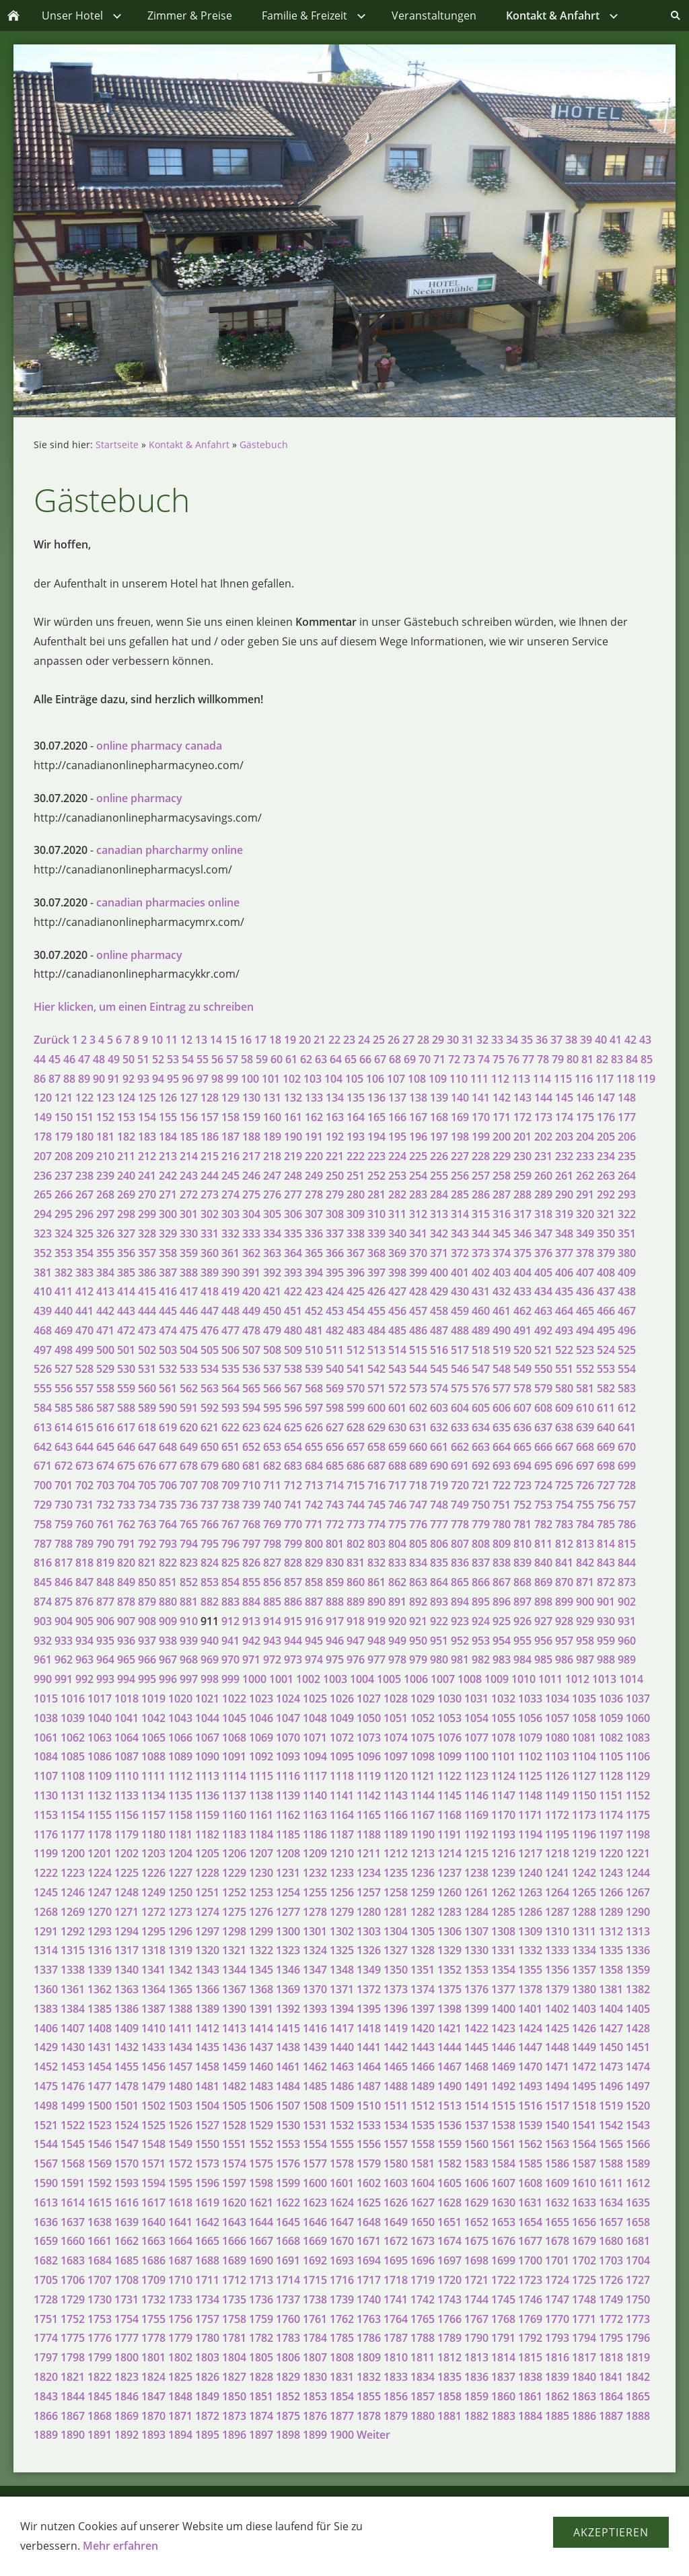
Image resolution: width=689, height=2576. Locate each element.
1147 (503, 1795)
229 (502, 1156)
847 (84, 1582)
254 (418, 1175)
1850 (234, 2396)
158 (230, 1117)
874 (43, 1601)
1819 (638, 2357)
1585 (530, 2163)
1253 (261, 1892)
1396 (396, 2008)
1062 (73, 1737)
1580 (396, 2163)
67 (380, 1059)
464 (564, 1310)
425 (356, 1291)
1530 (288, 2125)
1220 (611, 1853)
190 (293, 1136)
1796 (638, 2337)
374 (502, 1253)
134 (335, 1097)
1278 (315, 1911)
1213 (422, 1853)
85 (647, 1059)
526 (43, 1368)
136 (376, 1097)
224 (397, 1156)
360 (210, 1253)
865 (460, 1582)
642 (43, 1446)
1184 (261, 1834)
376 (543, 1253)
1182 (207, 1834)
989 (627, 1659)
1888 (638, 2415)
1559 (449, 2144)
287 (502, 1194)
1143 (396, 1795)
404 (522, 1272)
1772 (611, 2319)
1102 (530, 1756)
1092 (261, 1756)
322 (627, 1214)
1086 (99, 1756)
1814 (503, 2357)
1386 (126, 2008)
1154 (73, 1815)
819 (105, 1562)
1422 (476, 2028)
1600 (315, 2183)
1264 (557, 1892)
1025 (315, 1698)
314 (460, 1214)
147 (606, 1097)
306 (293, 1214)
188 (251, 1136)
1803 (207, 2357)
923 (460, 1621)
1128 (611, 1775)
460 (481, 1310)
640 (606, 1427)
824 (210, 1562)
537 (272, 1368)
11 (172, 1039)
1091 (234, 1756)
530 (126, 1368)
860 (356, 1582)
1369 (288, 1989)
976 (356, 1659)
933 (64, 1640)
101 (271, 1078)
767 (230, 1524)
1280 (369, 1911)
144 (543, 1097)
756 (606, 1504)
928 (564, 1621)
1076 (449, 1737)
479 (272, 1330)
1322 (261, 1950)
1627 (422, 2202)
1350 (396, 1969)
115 (563, 1078)
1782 (261, 2337)
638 (564, 1427)
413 (105, 1291)
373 (481, 1253)
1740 (369, 2299)
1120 (396, 1775)
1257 (369, 1892)
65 (350, 1059)
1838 (530, 2376)
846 (64, 1582)
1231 (288, 1872)
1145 (449, 1795)
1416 (315, 2028)
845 (43, 1582)
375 (522, 1253)
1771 (584, 2319)
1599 (288, 2183)
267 (84, 1194)
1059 (611, 1718)
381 (43, 1272)
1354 (503, 1969)
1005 (389, 1679)
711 (272, 1485)
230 (522, 1156)
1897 (261, 2434)
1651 (449, 2222)
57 (232, 1059)
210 (105, 1156)
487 (439, 1330)
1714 (288, 2280)
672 (64, 1465)
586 (84, 1407)
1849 (207, 2396)
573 (418, 1388)
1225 (126, 1872)
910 (189, 1621)
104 (333, 1078)
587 (105, 1407)
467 (627, 1310)
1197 (611, 1834)
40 (601, 1039)
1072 (342, 1737)
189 (272, 1136)
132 (293, 1097)
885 (272, 1601)
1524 (126, 2125)
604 (460, 1407)
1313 (638, 1931)
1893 (153, 2434)
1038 (46, 1718)
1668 (288, 2240)
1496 (611, 2086)
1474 (638, 2066)
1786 (369, 2337)
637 (543, 1427)
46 (69, 1059)
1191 (449, 1834)
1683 (73, 2260)
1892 (126, 2434)
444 (147, 1310)
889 (356, 1601)
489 (481, 1330)
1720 (449, 2280)
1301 (315, 1931)
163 (335, 1117)
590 (168, 1407)
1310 (557, 1931)
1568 (73, 2163)
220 (314, 1156)
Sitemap (375, 2513)
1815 (530, 2357)
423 (314, 1291)
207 (43, 1156)
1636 (46, 2222)
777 (439, 1524)
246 (251, 1175)
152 (105, 1117)
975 (335, 1659)
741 (293, 1504)
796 (230, 1543)
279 (335, 1194)
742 (314, 1504)
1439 (315, 2047)
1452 (46, 2066)
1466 (422, 2066)
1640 (153, 2222)
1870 (153, 2415)
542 (376, 1368)
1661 (99, 2240)
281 (376, 1194)
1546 (99, 2144)
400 (439, 1272)
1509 (342, 2105)
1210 (342, 1853)
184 (168, 1136)
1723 (530, 2280)
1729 (73, 2299)
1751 (46, 2319)
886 (293, 1601)
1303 (369, 1931)
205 (606, 1136)
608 (543, 1407)
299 (147, 1214)
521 (543, 1350)
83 (617, 1059)
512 (356, 1350)
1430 (73, 2047)
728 (627, 1485)
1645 (288, 2222)
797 (251, 1543)
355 (105, 1253)
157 (210, 1117)
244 (210, 1175)
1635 (638, 2202)
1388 (180, 2008)
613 (43, 1427)
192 (335, 1136)
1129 (638, 1775)
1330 (476, 1950)
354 (84, 1253)
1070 (288, 1737)
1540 (557, 2125)
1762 (342, 2319)
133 (314, 1097)
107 (396, 1078)
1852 (288, 2396)
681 (251, 1465)
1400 (503, 2008)
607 (522, 1407)
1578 (342, 2163)
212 (147, 1156)
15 (231, 1039)
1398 (449, 2008)
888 (335, 1601)
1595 (180, 2183)
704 (126, 1485)
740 (272, 1504)
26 (394, 1039)
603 (439, 1407)
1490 (449, 2086)
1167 (422, 1815)
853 (210, 1582)
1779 (180, 2337)
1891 (99, 2434)
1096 (369, 1756)
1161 (261, 1815)
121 (64, 1097)
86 (40, 1078)
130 (251, 1097)
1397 (422, 2008)
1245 (46, 1892)
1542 (611, 2125)
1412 (207, 2028)
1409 (126, 2028)
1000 (254, 1679)
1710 (180, 2280)
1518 (584, 2105)
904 (64, 1621)
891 (397, 1601)
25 (379, 1039)
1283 (449, 1911)
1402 (557, 2008)
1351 (422, 1969)
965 (126, 1659)
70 (425, 1059)
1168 (449, 1815)
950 (418, 1640)
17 (260, 1039)
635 (502, 1427)
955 (522, 1640)
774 (376, 1524)
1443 (422, 2047)
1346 (288, 1969)
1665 (207, 2240)
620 (189, 1427)
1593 (126, 2183)
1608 (530, 2183)
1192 (476, 1834)
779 (481, 1524)
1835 (449, 2376)
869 (543, 1582)
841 (564, 1562)
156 (189, 1117)
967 (168, 1659)
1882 (476, 2415)
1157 (153, 1815)
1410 (153, 2028)
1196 (584, 1834)
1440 (342, 2047)
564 (230, 1388)
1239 (503, 1872)
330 (189, 1233)
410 (43, 1291)
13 (201, 1039)
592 (210, 1407)
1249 (153, 1892)
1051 (396, 1718)
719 (439, 1485)
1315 (73, 1950)
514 (397, 1350)
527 (64, 1368)
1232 (315, 1872)
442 (105, 1310)
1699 (503, 2260)
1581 (422, 2163)
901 (606, 1601)
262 (585, 1175)
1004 (362, 1679)
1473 (611, 2066)
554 (627, 1368)
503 (168, 1350)
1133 (126, 1795)
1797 (46, 2357)
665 (522, 1446)
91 (114, 1078)
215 (210, 1156)
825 (230, 1562)
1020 (180, 1698)
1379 (557, 1989)
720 (460, 1485)
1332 (530, 1950)
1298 (234, 1931)
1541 (584, 2125)
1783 (288, 2337)
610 (585, 1407)
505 (210, 1350)
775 (397, 1524)
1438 (288, 2047)
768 (251, 1524)
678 (189, 1465)
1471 (557, 2066)
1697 (449, 2260)
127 (189, 1097)
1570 (126, 2163)
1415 (288, 2028)
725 (564, 1485)
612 (627, 1407)
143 (522, 1097)
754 (564, 1504)
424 (335, 1291)
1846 (126, 2396)
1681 (638, 2240)
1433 (153, 2047)
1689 (234, 2260)
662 (460, 1446)
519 (502, 1350)
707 (189, 1485)
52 (158, 1059)
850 (147, 1582)
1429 (46, 2047)
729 (43, 1504)
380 (627, 1253)
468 (43, 1330)
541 (356, 1368)
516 (439, 1350)
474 (168, 1330)
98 (217, 1078)
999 (230, 1679)
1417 (342, 2028)
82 (602, 1059)
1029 (422, 1698)
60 (276, 1059)
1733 (180, 2299)
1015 (46, 1698)
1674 (449, 2240)
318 (543, 1214)
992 (84, 1679)
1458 (207, 2066)
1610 (584, 2183)
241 (147, 1175)
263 (606, 1175)
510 (314, 1350)
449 (251, 1310)
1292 (73, 1931)
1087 (126, 1756)
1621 (261, 2202)
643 (64, 1446)
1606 (476, 2183)
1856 (396, 2396)
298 (126, 1214)
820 (126, 1562)
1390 (234, 2008)
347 (543, 1233)
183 (147, 1136)
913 (251, 1621)
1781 (234, 2337)
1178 (99, 1834)
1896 (234, 2434)
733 (126, 1504)
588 (126, 1407)
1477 (99, 2086)
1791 (503, 2337)
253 (397, 1175)
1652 (476, 2222)
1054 (476, 1718)
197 (439, 1136)
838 (502, 1562)
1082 (611, 1737)
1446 (503, 2047)
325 (84, 1233)
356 (126, 1253)
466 (606, 1310)
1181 (180, 1834)
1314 (46, 1950)
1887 (611, 2415)
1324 (315, 1950)
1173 (584, 1815)
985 (543, 1659)
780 (502, 1524)
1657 (611, 2222)
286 (481, 1194)
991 (64, 1679)
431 (481, 1291)
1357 (584, 1969)
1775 (73, 2337)
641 (627, 1427)
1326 (369, 1950)
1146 (476, 1795)
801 (335, 1543)
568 (314, 1388)
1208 (288, 1853)
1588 (611, 2163)
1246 (73, 1892)
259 (522, 1175)
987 (585, 1659)
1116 (288, 1775)
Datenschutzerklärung (465, 2513)
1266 (611, 1892)
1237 (449, 1872)
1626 (396, 2202)
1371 (342, 1989)
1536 (449, 2125)
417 (189, 1291)
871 (585, 1582)
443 (126, 1310)
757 (627, 1504)
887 (314, 1601)
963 (84, 1659)
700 (43, 1485)
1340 (126, 1969)
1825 (180, 2376)
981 (460, 1659)
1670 (342, 2240)
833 (397, 1562)
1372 (369, 1989)
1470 (530, 2066)
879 (147, 1601)
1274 (207, 1911)
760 (84, 1524)
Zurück (51, 1039)
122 (84, 1097)
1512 (422, 2105)
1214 (449, 1853)
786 (627, 1524)
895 (481, 1601)
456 (397, 1310)
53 (173, 1059)
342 (439, 1233)
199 (481, 1136)
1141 (342, 1795)
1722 (503, 2280)
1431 (99, 2047)
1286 (530, 1911)
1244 (638, 1872)
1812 (449, 2357)
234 (606, 1156)
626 (314, 1427)
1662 (126, 2240)
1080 (557, 1737)
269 (126, 1194)
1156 (126, 1815)
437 (606, 1291)
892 (418, 1601)
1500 (99, 2105)
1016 (73, 1698)
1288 (584, 1911)
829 (314, 1562)
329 (168, 1233)
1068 (234, 1737)
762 (126, 1524)
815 (627, 1543)
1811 (422, 2357)
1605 (449, 2183)
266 (64, 1194)
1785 (342, 2337)
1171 (530, 1815)
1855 (369, 2396)
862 (397, 1582)
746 (397, 1504)
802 (356, 1543)
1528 (234, 2125)
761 (105, 1524)
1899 (315, 2434)
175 (585, 1117)
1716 (342, 2280)
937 (147, 1640)
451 (293, 1310)
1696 (422, 2260)
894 (460, 1601)
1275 (234, 1911)
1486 (342, 2086)
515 (418, 1350)
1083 (638, 1737)
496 (627, 1330)
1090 (207, 1756)
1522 (73, 2125)
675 (126, 1465)
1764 (396, 2319)
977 (376, 1659)
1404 (611, 2008)
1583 (476, 2163)
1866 (46, 2415)
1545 (73, 2144)
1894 (180, 2434)
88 (69, 1078)
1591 (73, 2183)
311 (397, 1214)
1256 (342, 1892)
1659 (46, 2240)
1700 (530, 2260)
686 (356, 1465)
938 (168, 1640)
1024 (288, 1698)
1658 (638, 2222)
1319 (180, 1950)
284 (439, 1194)
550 (543, 1368)
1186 (315, 1834)
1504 (207, 2105)
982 (481, 1659)
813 (585, 1543)
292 (606, 1194)
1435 (207, 2047)
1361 (73, 1989)
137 (397, 1097)
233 (585, 1156)
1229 (234, 1872)
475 (189, 1330)
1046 (261, 1718)
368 (376, 1253)
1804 (234, 2357)
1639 (126, 2222)
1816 (557, 2357)
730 (64, 1504)
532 (168, 1368)
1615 (99, 2202)
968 (189, 1659)
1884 (530, 2415)
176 (606, 1117)
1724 (557, 2280)
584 (43, 1407)
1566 (638, 2144)
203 (564, 1136)
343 (460, 1233)
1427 (611, 2028)
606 (502, 1407)
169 (460, 1117)
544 (418, 1368)
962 (64, 1659)
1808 (342, 2357)
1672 (396, 2240)
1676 (503, 2240)
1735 (234, 2299)
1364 (153, 1989)
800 (314, 1543)
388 (189, 1272)
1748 (584, 2299)
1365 (180, 1989)
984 (522, 1659)
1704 (638, 2260)
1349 (369, 1969)
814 (606, 1543)
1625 (369, 2202)
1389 (207, 2008)
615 (84, 1427)
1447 (530, 2047)
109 (438, 1078)
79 (558, 1059)
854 (230, 1582)
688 (397, 1465)
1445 (476, 2047)
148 (627, 1097)
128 (210, 1097)
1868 (99, 2415)
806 (439, 1543)
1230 (261, 1872)
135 (356, 1097)
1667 (261, 2240)
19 (290, 1039)
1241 (557, 1872)
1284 (476, 1911)
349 (585, 1233)
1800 (126, 2357)
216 (230, 1156)
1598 (261, 2183)
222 (356, 1156)
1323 (288, 1950)
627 (335, 1427)
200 (502, 1136)
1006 (416, 1679)
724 (543, 1485)
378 (585, 1253)
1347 (315, 1969)
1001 (281, 1679)
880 (168, 1601)
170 (481, 1117)
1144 (422, 1795)
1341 (153, 1969)
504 (189, 1350)
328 (147, 1233)
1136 (207, 1795)
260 (543, 1175)
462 (522, 1310)
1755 (153, 2319)
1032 (503, 1698)
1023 (261, 1698)
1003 (335, 1679)
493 (564, 1330)
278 (314, 1194)
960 (627, 1640)
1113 (207, 1775)
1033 (530, 1698)
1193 (503, 1834)
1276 (261, 1911)
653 (272, 1446)
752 (522, 1504)
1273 (180, 1911)
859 (335, 1582)
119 (646, 1078)
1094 (315, 1756)
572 (397, 1388)
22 (334, 1039)
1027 (369, 1698)
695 (543, 1465)
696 (564, 1465)
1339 (99, 1969)
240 (126, 1175)
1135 (180, 1795)
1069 (261, 1737)
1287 (557, 1911)
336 (314, 1233)
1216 (503, 1853)
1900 (342, 2434)
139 (439, 1097)
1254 (288, 1892)
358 (168, 1253)
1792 (530, 2337)
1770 (557, 2319)
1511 (396, 2105)
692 (481, 1465)
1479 (153, 2086)
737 (210, 1504)
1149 (557, 1795)
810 (522, 1543)
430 (460, 1291)
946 (335, 1640)
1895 (207, 2434)
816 (43, 1562)
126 (168, 1097)
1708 (126, 2280)
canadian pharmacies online (168, 902)
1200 (73, 1853)
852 (189, 1582)
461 (502, 1310)
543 (397, 1368)
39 (586, 1039)
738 (230, 1504)
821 (147, 1562)
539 (314, 1368)
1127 (584, 1775)
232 (564, 1156)
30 (453, 1039)
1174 (611, 1815)
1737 (288, 2299)
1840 (584, 2376)
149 (43, 1117)
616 (105, 1427)
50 (128, 1059)
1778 (153, 2337)
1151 (611, 1795)
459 (460, 1310)
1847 (153, 2396)
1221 (638, 1853)
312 (418, 1214)
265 (43, 1194)
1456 (153, 2066)
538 (293, 1368)
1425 (557, 2028)
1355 (530, 1969)
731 (84, 1504)
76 (513, 1059)
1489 (422, 2086)
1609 (557, 2183)
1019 (153, 1698)
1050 (369, 1718)
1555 (342, 2144)
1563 (557, 2144)
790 (105, 1543)
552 (585, 1368)
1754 (126, 2319)
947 (356, 1640)
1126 (557, 1775)
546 (460, 1368)
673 (84, 1465)
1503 (180, 2105)
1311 (584, 1931)
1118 (342, 1775)
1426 (584, 2028)
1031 (476, 1698)
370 (418, 1253)
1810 (396, 2357)
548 (502, 1368)
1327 (396, 1950)
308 (335, 1214)
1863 (584, 2396)
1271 (126, 1911)
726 (585, 1485)
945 (314, 1640)
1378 (530, 1989)
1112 (180, 1775)
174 (564, 1117)
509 (293, 1350)
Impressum (196, 2513)
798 (272, 1543)
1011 (550, 1679)
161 (293, 1117)
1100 (476, 1756)
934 (84, 1640)
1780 (207, 2337)
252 (376, 1175)
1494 (557, 2086)
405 (543, 1272)
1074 (396, 1737)
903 (43, 1621)
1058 (584, 1718)
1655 (557, 2222)
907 (126, 1621)
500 (105, 1350)
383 (84, 1272)
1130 (46, 1795)
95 (173, 1078)
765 (189, 1524)
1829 (288, 2376)
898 (543, 1601)
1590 (46, 2183)
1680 (611, 2240)
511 (335, 1350)
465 (585, 1310)
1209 (315, 1853)
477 (230, 1330)
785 (606, 1524)
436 (585, 1291)
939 (189, 1640)
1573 (207, 2163)
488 (460, 1330)
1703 (611, 2260)
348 (564, 1233)
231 (543, 1156)
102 (292, 1078)
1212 (396, 1853)
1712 (234, 2280)
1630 (503, 2202)
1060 (638, 1718)
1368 (261, 1989)
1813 (476, 2357)
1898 (288, 2434)
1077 (476, 1737)
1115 (261, 1775)
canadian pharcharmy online (169, 850)
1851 (261, 2396)
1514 (476, 2105)
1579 (369, 2163)
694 (522, 1465)
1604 (422, 2183)
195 (397, 1136)
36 (542, 1039)
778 (460, 1524)
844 (627, 1562)
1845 (99, 2396)
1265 (584, 1892)
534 (210, 1368)
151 (84, 1117)
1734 (207, 2299)
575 (460, 1388)
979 (418, 1659)
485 (397, 1330)
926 (522, 1621)
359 (189, 1253)
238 (84, 1175)
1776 (99, 2337)
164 (356, 1117)
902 (627, 1601)
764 (168, 1524)
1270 (99, 1911)
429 (439, 1291)
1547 (126, 2144)
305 (272, 1214)
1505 (234, 2105)
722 (502, 1485)
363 (272, 1253)
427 (397, 1291)
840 (543, 1562)
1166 (396, 1815)
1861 (530, 2396)
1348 (342, 1969)
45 (54, 1059)
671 (43, 1465)
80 (573, 1059)
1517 (557, 2105)
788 (64, 1543)
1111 (153, 1775)
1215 (476, 1853)
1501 (126, 2105)
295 (64, 1214)
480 (293, 1330)
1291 (46, 1931)
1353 (476, 1969)
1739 (342, 2299)
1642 (207, 2222)
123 (105, 1097)
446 (189, 1310)
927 (543, 1621)
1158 (180, 1815)
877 (105, 1601)
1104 (584, 1756)
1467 (449, 2066)
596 (293, 1407)
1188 (369, 1834)
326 (105, 1233)
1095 (342, 1756)
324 (64, 1233)
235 (627, 1156)
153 (126, 1117)
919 (376, 1621)
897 (522, 1601)
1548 (153, 2144)
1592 (99, 2183)
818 (84, 1562)
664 (502, 1446)
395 (335, 1272)
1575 (261, 2163)
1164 (342, 1815)
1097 (396, 1756)
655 (314, 1446)
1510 (369, 2105)
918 (356, 1621)
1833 (396, 2376)
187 (230, 1136)
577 (502, 1388)
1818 (611, 2357)
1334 (584, 1950)
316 (502, 1214)
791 (126, 1543)
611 (606, 1407)
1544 (46, 2144)
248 (293, 1175)
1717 (369, 2280)
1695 (396, 2260)
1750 (638, 2299)
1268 (46, 1911)
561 (168, 1388)
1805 (261, 2357)
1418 (369, 2028)
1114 (234, 1775)
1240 (530, 1872)
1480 (180, 2086)
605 (481, 1407)
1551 (234, 2144)
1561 (503, 2144)
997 (189, 1679)
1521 (46, 2125)
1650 (422, 2222)
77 (528, 1059)
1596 (207, 2183)
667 (564, 1446)
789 (84, 1543)
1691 (288, 2260)
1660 (73, 2240)
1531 (315, 2125)
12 (186, 1039)
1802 (180, 2357)
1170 (503, 1815)
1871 (180, 2415)
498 (64, 1350)
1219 (584, 1853)
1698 (476, 2260)
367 (356, 1253)
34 (512, 1039)
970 (230, 1659)
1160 (234, 1815)
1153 (46, 1815)
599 (356, 1407)
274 (230, 1194)
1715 (315, 2280)
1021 (207, 1698)
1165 (369, 1815)
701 (64, 1485)
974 (314, 1659)
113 (521, 1078)
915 (293, 1621)
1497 (638, 2086)
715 (356, 1485)
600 (376, 1407)
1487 (369, 2086)
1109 (99, 1775)
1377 (503, 1989)
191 (314, 1136)
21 (320, 1039)
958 (585, 1640)
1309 (530, 1931)
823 (189, 1562)
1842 (638, 2376)
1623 (315, 2202)
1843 (46, 2396)
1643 (234, 2222)
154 (147, 1117)
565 (251, 1388)
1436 (234, 2047)
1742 (422, 2299)
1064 (126, 1737)
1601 (342, 2183)
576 (481, 1388)
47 (84, 1059)
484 (376, 1330)
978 (397, 1659)
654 (293, 1446)
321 (606, 1214)
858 (314, 1582)
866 (481, 1582)
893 (439, 1601)
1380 (584, 1989)
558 (105, 1388)
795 (210, 1543)
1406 (46, 2028)
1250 (180, 1892)
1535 (422, 2125)
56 (217, 1059)
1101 (503, 1756)
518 (481, 1350)
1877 (342, 2415)
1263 (530, 1892)
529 (105, 1368)
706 (168, 1485)
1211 (369, 1853)
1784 (315, 2337)
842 (585, 1562)
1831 (342, 2376)
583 (627, 1388)
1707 (99, 2280)
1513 (449, 2105)
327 (126, 1233)
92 (128, 1078)
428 (418, 1291)
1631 (530, 2202)
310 (376, 1214)
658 (376, 1446)
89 (84, 1078)
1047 (288, 1718)
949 (397, 1640)
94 (158, 1078)
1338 (73, 1969)
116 (584, 1078)
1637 (73, 2222)
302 (210, 1214)
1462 (315, 2066)
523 (585, 1350)
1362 (99, 1989)
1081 (584, 1737)
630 (397, 1427)
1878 (369, 2415)
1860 (503, 2396)
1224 (99, 1872)
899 (564, 1601)
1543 (638, 2125)
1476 (73, 2086)
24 (364, 1039)
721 (481, 1485)
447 (210, 1310)
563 (210, 1388)
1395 (369, 2008)
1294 (126, 1931)
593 (230, 1407)
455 (376, 1310)
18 (275, 1039)
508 (272, 1350)
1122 (449, 1775)
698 (606, 1465)
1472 (584, 2066)
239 (105, 1175)
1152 (638, 1795)
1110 (126, 1775)
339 (376, 1233)
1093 (288, 1756)
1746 (530, 2299)
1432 (126, 2047)
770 (293, 1524)
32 (482, 1039)
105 (354, 1078)
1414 (261, 2028)
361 (230, 1253)
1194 (530, 1834)
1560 (476, 2144)
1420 (422, 2028)
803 (376, 1543)
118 (625, 1078)
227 (460, 1156)
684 (314, 1465)
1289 (611, 1911)
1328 (422, 1950)
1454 (99, 2066)
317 (522, 1214)
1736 (261, 2299)
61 (291, 1059)
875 (64, 1601)
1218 (557, 1853)
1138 (261, 1795)
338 (356, 1233)
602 (418, 1407)
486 (418, 1330)
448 (230, 1310)
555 (43, 1388)
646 (126, 1446)
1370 (315, 1989)
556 (64, 1388)
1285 (503, 1911)
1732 (153, 2299)
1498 (46, 2105)
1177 (73, 1834)
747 (418, 1504)
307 (314, 1214)
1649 (396, 2222)
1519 (611, 2105)
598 (335, 1407)
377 (564, 1253)
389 (210, 1272)
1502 (153, 2105)
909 (168, 1621)
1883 (503, 2415)
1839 (557, 2376)
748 (439, 1504)
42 (630, 1039)
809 (502, 1543)
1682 (46, 2260)
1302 (342, 1931)
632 (439, 1427)
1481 (207, 2086)
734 (147, 1504)
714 (335, 1485)
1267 (638, 1892)
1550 (207, 2144)
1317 (126, 1950)
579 (543, 1388)
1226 (153, 1872)
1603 (396, 2183)
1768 (503, 2319)
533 (189, 1368)
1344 (234, 1969)
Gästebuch (264, 444)
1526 (180, 2125)
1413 (234, 2028)
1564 (584, 2144)
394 (314, 1272)
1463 (342, 2066)
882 (210, 1601)
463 (543, 1310)
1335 (611, 1950)
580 (564, 1388)
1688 (207, 2260)
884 (251, 1601)
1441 (369, 2047)
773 (356, 1524)
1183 (234, 1834)
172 (522, 1117)
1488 (396, 2086)
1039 (73, 1718)
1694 (369, 2260)
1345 (261, 1969)
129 (230, 1097)
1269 (73, 1911)
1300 (288, 1931)
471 (105, 1330)
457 (418, 1310)
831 (356, 1562)
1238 (476, 1872)
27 (408, 1039)
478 (251, 1330)
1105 (611, 1756)
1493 (530, 2086)
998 (210, 1679)
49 (114, 1059)
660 (418, 1446)
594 (251, 1407)
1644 (261, 2222)
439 (43, 1310)
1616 (126, 2202)
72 (454, 1059)
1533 (369, 2125)
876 (84, 1601)
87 (54, 1078)
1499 (73, 2105)
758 (43, 1524)
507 (251, 1350)
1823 (126, 2376)
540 (335, 1368)
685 (335, 1465)
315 (481, 1214)
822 (168, 1562)
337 (335, 1233)
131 (272, 1097)
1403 (584, 2008)
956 (543, 1640)
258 (502, 1175)
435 (564, 1291)
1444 (449, 2047)
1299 (261, 1931)
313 (439, 1214)
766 (210, 1524)
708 (210, 1485)
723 (522, 1485)
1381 (611, 1989)
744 (356, 1504)
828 (293, 1562)
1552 (261, 2144)
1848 (180, 2396)
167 (418, 1117)
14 (216, 1039)
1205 (207, 1853)
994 (126, 1679)
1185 (288, 1834)
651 (230, 1446)
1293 (99, 1931)
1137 (234, 1795)
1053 (449, 1718)
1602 (369, 2183)
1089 (180, 1756)
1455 (126, 2066)
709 (230, 1485)
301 (189, 1214)
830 (335, 1562)
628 (356, 1427)
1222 (46, 1872)
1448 (557, 2047)
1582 (449, 2163)
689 (418, 1465)
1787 (396, 2337)
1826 (207, 2376)
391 (251, 1272)
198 (460, 1136)
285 (460, 1194)
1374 (422, 1989)
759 (64, 1524)
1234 (369, 1872)
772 (335, 1524)
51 (143, 1059)
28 (423, 1039)
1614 (73, 2202)
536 (251, 1368)
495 (606, 1330)
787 (43, 1543)
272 (189, 1194)
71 (439, 1059)
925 (502, 1621)
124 (126, 1097)
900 (585, 1601)
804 (397, 1543)
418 (210, 1291)
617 (126, 1427)
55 (202, 1059)
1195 (557, 1834)
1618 (180, 2202)
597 (314, 1407)
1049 (342, 1718)
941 (230, 1640)
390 (230, 1272)
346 (522, 1233)
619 (168, 1427)
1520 (638, 2105)
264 (627, 1175)
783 (564, 1524)
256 (460, 1175)
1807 (315, 2357)
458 (439, 1310)
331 (210, 1233)
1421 (449, 2028)
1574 (234, 2163)
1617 (153, 2202)
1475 (46, 2086)
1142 (369, 1795)
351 (627, 1233)
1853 (315, 2396)
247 (272, 1175)
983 (502, 1659)
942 (251, 1640)
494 (585, 1330)
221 (335, 1156)
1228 (207, 1872)
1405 (638, 2008)
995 (147, 1679)
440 (64, 1310)
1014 (631, 1679)
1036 (611, 1698)
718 (418, 1485)
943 (272, 1640)
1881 (449, 2415)
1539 (530, 2125)
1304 (396, 1931)
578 (522, 1388)
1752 (73, 2319)
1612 (638, 2183)
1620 (234, 2202)
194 (376, 1136)
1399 (476, 2008)
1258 (396, 1892)
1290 (638, 1911)
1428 (638, 2028)
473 (147, 1330)
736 (189, 1504)
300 (168, 1214)
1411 (180, 2028)
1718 (396, 2280)
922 (439, 1621)
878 (126, 1601)
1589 (638, 2163)
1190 (422, 1834)
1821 (73, 2376)
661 (439, 1446)
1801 (153, 2357)
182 (126, 1136)
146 (585, 1097)
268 (105, 1194)
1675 (476, 2240)
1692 (315, 2260)
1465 (396, 2066)
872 (606, 1582)
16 (246, 1039)
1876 (315, 2415)
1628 (449, 2202)
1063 (99, 1737)
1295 (153, 1931)
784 (585, 1524)
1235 (396, 1872)
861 (376, 1582)
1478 (126, 2086)
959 (606, 1640)
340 (397, 1233)
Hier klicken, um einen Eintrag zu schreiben (144, 1006)
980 (439, 1659)
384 (105, 1272)
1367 (234, 1989)
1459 (234, 2066)
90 (99, 1078)
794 (189, 1543)
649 (189, 1446)
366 (335, 1253)
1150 (584, 1795)
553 (606, 1368)
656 (335, 1446)
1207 (261, 1853)
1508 (315, 2105)
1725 (584, 2280)
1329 (449, 1950)
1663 (153, 2240)
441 (84, 1310)
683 (293, 1465)
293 (627, 1194)
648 (168, 1446)
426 (376, 1291)
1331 (503, 1950)
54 (188, 1059)
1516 (530, 2105)
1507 (288, 2105)
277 (293, 1194)
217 (251, 1156)
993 (105, 1679)
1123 (476, 1775)
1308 (503, 1931)
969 (210, 1659)
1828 (261, 2376)
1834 (422, 2376)
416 (168, 1291)
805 (418, 1543)
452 (314, 1310)
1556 (369, 2144)
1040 (99, 1718)
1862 (557, 2396)
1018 (126, 1698)
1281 (396, 1911)
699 (627, 1465)
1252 (234, 1892)
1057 (557, 1718)
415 (147, 1291)
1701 (557, 2260)
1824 (153, 2376)
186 (210, 1136)
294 (43, 1214)
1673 (422, 2240)
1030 (449, 1698)
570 (356, 1388)
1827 (234, 2376)
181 (105, 1136)
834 (418, 1562)
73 (469, 1059)
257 (481, 1175)
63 (321, 1059)
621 (210, 1427)
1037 (638, 1698)
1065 (153, 1737)
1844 (73, 2396)
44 (40, 1059)
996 (168, 1679)
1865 (638, 2396)
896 (502, 1601)
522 (564, 1350)
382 (64, 1272)
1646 (315, 2222)
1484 (288, 2086)
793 (168, 1543)
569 (335, 1388)
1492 (503, 2086)
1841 (611, 2376)
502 (147, 1350)
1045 (234, 1718)
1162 (288, 1815)
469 (64, 1330)
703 (105, 1485)
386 (147, 1272)
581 (585, 1388)
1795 (611, 2337)
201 (522, 1136)
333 (251, 1233)
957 (564, 1640)
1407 (73, 2028)
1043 (180, 1718)
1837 (503, 2376)
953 (481, 1640)
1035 (584, 1698)
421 (272, 1291)
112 (500, 1078)
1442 (396, 2047)
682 (272, 1465)
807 (460, 1543)
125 (147, 1097)
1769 (530, 2319)
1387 (153, 2008)
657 (356, 1446)
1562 (530, 2144)
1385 (99, 2008)
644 (84, 1446)
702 (84, 1485)
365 (314, 1253)
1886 (584, 2415)
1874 (261, 2415)
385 (126, 1272)
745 (376, 1504)
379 (606, 1253)
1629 (476, 2202)
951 (439, 1640)
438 (627, 1291)
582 (606, 1388)
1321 (234, 1950)
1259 (422, 1892)
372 (460, 1253)
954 (502, 1640)
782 (543, 1524)
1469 (503, 2066)
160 (272, 1117)
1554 (315, 2144)
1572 (180, 2163)
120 (43, 1097)
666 (543, 1446)
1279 (342, 1911)
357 (147, 1253)
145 (564, 1097)
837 (481, 1562)
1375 (449, 1989)
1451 (638, 2047)
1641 (180, 2222)
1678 (557, 2240)
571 (376, 1388)
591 (189, 1407)
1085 (73, 1756)
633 (460, 1427)
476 (210, 1330)
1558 (422, 2144)
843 (606, 1562)
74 (484, 1059)
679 (210, 1465)
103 (312, 1078)
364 (293, 1253)
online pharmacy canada (159, 745)
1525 (153, 2125)
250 (335, 1175)
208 (64, 1156)
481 (314, 1330)
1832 (369, 2376)
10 (157, 1039)
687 (376, 1465)
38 (571, 1039)
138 (418, 1097)
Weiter (373, 2434)
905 (84, 1621)
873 (627, 1582)
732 (105, 1504)
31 (468, 1039)
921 (418, 1621)
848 (105, 1582)
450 (272, 1310)
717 (397, 1485)
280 (356, 1194)
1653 (503, 2222)
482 (335, 1330)
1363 (126, 1989)
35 (527, 1039)
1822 (99, 2376)
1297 (207, 1931)
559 (126, 1388)
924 (481, 1621)
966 (147, 1659)
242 (168, 1175)
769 (272, 1524)
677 (168, 1465)
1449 (584, 2047)
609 (564, 1407)
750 (481, 1504)
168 (439, 1117)
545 (439, 1368)
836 (460, 1562)
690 (439, 1465)
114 (542, 1078)
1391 (261, 2008)
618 (147, 1427)
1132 (99, 1795)
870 (564, 1582)
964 (105, 1659)
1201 (99, 1853)
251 (356, 1175)
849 (126, 1582)
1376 (476, 1989)
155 (168, 1117)
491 (522, 1330)
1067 (207, 1737)
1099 (449, 1756)
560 (147, 1388)
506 (230, 1350)
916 (314, 1621)
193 (356, 1136)
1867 (73, 2415)
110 (458, 1078)
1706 (73, 2280)
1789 (449, 2337)
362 (251, 1253)
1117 (315, 1775)
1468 (476, 2066)
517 (460, 1350)
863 (418, 1582)
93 (143, 1078)
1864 (611, 2396)
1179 (126, 1834)
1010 (523, 1679)
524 (606, 1350)
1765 (422, 2319)
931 (627, 1621)
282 (397, 1194)
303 (230, 1214)
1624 (342, 2202)
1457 (180, 2066)
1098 (422, 1756)
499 (84, 1350)
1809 (369, 2357)
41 (616, 1039)
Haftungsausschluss (289, 2513)
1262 (503, 1892)
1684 (99, 2260)
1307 (476, 1931)
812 (564, 1543)
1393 (315, 2008)
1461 (288, 2066)
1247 (99, 1892)
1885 (557, 2415)
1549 (180, 2144)
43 (645, 1039)
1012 (577, 1679)
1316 (99, 1950)
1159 (207, 1815)
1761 (315, 2319)
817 (64, 1562)
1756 (180, 2319)
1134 (153, 1795)
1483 (261, 2086)
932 (43, 1640)
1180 (153, 1834)
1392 (288, 2008)
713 (314, 1485)
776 (418, 1524)
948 (376, 1640)
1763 (369, 2319)
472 (126, 1330)
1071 (315, 1737)
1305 (422, 1931)
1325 (342, 1950)
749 (460, 1504)
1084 (46, 1756)
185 (189, 1136)
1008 (470, 1679)
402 (481, 1272)
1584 (503, 2163)
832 (376, 1562)
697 (585, 1465)
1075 (422, 1737)
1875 (288, 2415)
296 (84, 1214)
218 (272, 1156)
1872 (207, 2415)
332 (230, 1233)
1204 (180, 1853)
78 (543, 1059)
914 (272, 1621)
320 (585, 1214)
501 (126, 1350)
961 (43, 1659)
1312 (611, 1931)
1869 (126, 2415)
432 (502, 1291)
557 (84, 1388)
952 (460, 1640)
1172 (557, 1815)
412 (84, 1291)
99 (232, 1078)
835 (439, 1562)
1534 (396, 2125)
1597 (234, 2183)
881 (189, 1601)
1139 (288, 1795)
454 (356, 1310)
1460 (261, 2066)
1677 (530, 2240)
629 (376, 1427)
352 (43, 1253)
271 (168, 1194)
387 (168, 1272)
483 (356, 1330)
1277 (288, 1911)
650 (210, 1446)
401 (460, 1272)
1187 (342, 1834)
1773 (638, 2319)
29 (438, 1039)
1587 (584, 2163)
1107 (46, 1775)
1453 (73, 2066)
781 (522, 1524)
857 (293, 1582)
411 (64, 1291)
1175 (638, 1815)
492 (543, 1330)
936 (126, 1640)
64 (336, 1059)
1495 (584, 2086)
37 (556, 1039)
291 (585, 1194)
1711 (207, 2280)
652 (251, 1446)
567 (293, 1388)
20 (305, 1039)
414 (126, 1291)
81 (587, 1059)
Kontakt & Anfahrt (189, 444)
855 (251, 1582)
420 (251, 1291)
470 (84, 1330)
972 (272, 1659)
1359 (638, 1969)
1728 (46, 2299)
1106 (638, 1756)
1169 (476, 1815)
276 (272, 1194)
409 (627, 1272)
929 (585, 1621)
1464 (369, 2066)
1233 (342, 1872)
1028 (396, 1698)
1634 (611, 2202)
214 (189, 1156)
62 (306, 1059)
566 (272, 1388)
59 (262, 1059)
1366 (207, 1989)
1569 (99, 2163)
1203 (153, 1853)
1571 (153, 2163)
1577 (315, 2163)
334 (272, 1233)
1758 (234, 2319)
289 (543, 1194)
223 (376, 1156)
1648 (369, 2222)
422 (293, 1291)
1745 (503, 2299)
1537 (476, 2125)
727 (606, 1485)
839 (522, 1562)
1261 (476, 1892)
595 (272, 1407)
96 (188, 1078)
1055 (503, 1718)
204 (585, 1136)
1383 (46, 2008)
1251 (207, 1892)
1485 (315, 2086)
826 (251, 1562)
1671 (369, 2240)
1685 (126, 2260)
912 (230, 1621)
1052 (422, 1718)
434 (543, 1291)
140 (460, 1097)
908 (147, 1621)
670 (627, 1446)
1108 (73, 1775)
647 (147, 1446)
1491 (476, 2086)
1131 (73, 1795)
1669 (315, 2240)
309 (356, 1214)
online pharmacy (139, 798)
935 (105, 1640)
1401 (530, 2008)
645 (105, 1446)
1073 (369, 1737)
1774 (46, 2337)
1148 (530, 1795)
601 (397, 1407)
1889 (46, 2434)
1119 (369, 1775)
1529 (261, 2125)
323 (43, 1233)
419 (230, 1291)
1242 (584, 1872)
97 (202, 1078)
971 (251, 1659)
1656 (584, 2222)
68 (395, 1059)
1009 (496, 1679)
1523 (99, 2125)
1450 (611, 2047)
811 (543, 1543)
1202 (126, 1853)
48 (99, 1059)
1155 (99, 1815)
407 (585, 1272)
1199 (46, 1853)
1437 (261, 2047)
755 (585, 1504)
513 (376, 1350)
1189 (396, 1834)
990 (43, 1679)
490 (502, 1330)
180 (84, 1136)
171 (502, 1117)
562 (189, 1388)
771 (314, 1524)
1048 (315, 1718)
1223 (73, 1872)
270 (147, 1194)
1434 (180, 2047)
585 (64, 1407)
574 (439, 1388)
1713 (261, 2280)
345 (502, 1233)
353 (64, 1253)
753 (543, 1504)
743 (335, 1504)
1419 (396, 2028)
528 (84, 1368)
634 (481, 1427)
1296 (180, 1931)
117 (604, 1078)
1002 (308, 1679)
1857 (422, 2396)
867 (502, 1582)
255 (439, 1175)
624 (272, 1427)
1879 (396, 2415)
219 (293, 1156)
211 (126, 1156)
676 (147, 1465)
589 (147, 1407)
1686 (153, 2260)
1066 (180, 1737)
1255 (315, 1892)
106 (375, 1078)
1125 (530, 1775)
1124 (503, 1775)
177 (627, 1117)
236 (43, 1175)
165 (376, 1117)
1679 (584, 2240)
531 (147, 1368)
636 (522, 1427)
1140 (315, 1795)
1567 (46, 2163)
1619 (207, 2202)
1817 (584, 2357)
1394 (342, 2008)
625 (293, 1427)
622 (230, 1427)
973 (293, 1659)
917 (335, 1621)
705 (147, 1485)
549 (522, 1368)
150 (64, 1117)
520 (522, 1350)
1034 (557, 1698)
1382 (638, 1989)
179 (64, 1136)
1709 (153, 2280)
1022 (234, 1698)
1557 (396, 2144)
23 (349, 1039)
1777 (126, 2337)
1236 (422, 1872)
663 (481, 1446)
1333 (557, 1950)
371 (439, 1253)
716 (376, 1485)
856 (272, 1582)
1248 (126, 1892)
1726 (611, 2280)
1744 (476, 2299)
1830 (315, 2376)
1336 (638, 1950)
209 (84, 1156)
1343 (207, 1969)
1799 (99, 2357)
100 (250, 1078)
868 (522, 1582)
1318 (153, 1950)
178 (43, 1136)
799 (293, 1543)
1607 (503, 2183)
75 (499, 1059)
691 (460, 1465)
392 (272, 1272)
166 (397, 1117)
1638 (99, 2222)
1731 (126, 2299)
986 (564, 1659)
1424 (530, 2028)
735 (168, 1504)
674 (105, 1465)
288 (522, 1194)
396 (356, 1272)
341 (418, 1233)
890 (376, 1601)
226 (439, 1156)
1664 (180, 2240)
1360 (46, 1989)
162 (314, 1117)
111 (479, 1078)
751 (502, 1504)
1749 (611, 2299)
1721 (476, 2280)
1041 (126, 1718)
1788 (422, 2337)
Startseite (117, 444)
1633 (584, 2202)
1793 (557, 2337)
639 (585, 1427)
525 (627, 1350)
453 (335, 1310)
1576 (288, 2163)
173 (543, 1117)
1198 (638, 1834)
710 (251, 1485)
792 (147, 1543)
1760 (288, 2319)
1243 (611, 1872)
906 (105, 1621)
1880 (422, 2415)
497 (43, 1350)
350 (606, 1233)
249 (314, 1175)
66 (365, 1059)
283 (418, 1194)
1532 (342, 2125)
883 (230, 1601)
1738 (315, 2299)
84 (632, 1059)
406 (564, 1272)
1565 (611, 2144)
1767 (476, 2319)
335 (293, 1233)
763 (147, 1524)
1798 (73, 2357)
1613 (46, 2202)
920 (397, 1621)
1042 (153, 1718)
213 (168, 1156)
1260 (449, 1892)
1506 (261, 2105)
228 (481, 1156)
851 (168, 1582)
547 (481, 1368)
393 (293, 1272)
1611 (611, 2183)
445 (168, 1310)
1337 (46, 1969)
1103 (557, 1756)
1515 (503, 2105)
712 (293, 1485)
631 (418, 1427)
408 (606, 1272)
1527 (207, 2125)
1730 (99, 2299)
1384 (73, 2008)
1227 (180, 1872)
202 (543, 1136)
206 (627, 1136)
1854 (342, 2396)
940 (210, 1640)
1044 (207, 1718)
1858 (449, 2396)
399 (418, 1272)
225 (418, 1156)
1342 (180, 1969)
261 (564, 1175)
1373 (396, 1989)
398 (397, 1272)
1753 (99, 2319)
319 (564, 1214)
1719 (422, 2280)
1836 (476, 2376)
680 (230, 1465)
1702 (584, 2260)
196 (418, 1136)
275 (251, 1194)
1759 (261, 2319)
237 (64, 1175)
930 (606, 1621)
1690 (261, 2260)
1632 (557, 2202)
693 (502, 1465)
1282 (422, 1911)
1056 (530, 1718)
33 (497, 1039)
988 (606, 1659)
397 (376, 1272)
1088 (153, 1756)
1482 (234, 2086)
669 (606, 1446)
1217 (530, 1853)
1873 (234, 2415)
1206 (234, 1853)
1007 (443, 1679)
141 (481, 1097)
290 (564, 1194)
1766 (449, 2319)
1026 (342, 1698)
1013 (604, 1679)
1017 (99, 1698)
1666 (234, 2240)
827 (272, 1562)
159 (251, 1117)
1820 (46, 2376)
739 (251, 1504)
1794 (584, 2337)
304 (251, 1214)
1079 (530, 1737)
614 (64, 1427)
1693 (342, 2260)
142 (502, 1097)
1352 (449, 1969)
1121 (422, 1775)
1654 (530, 2222)
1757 (207, 2319)
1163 (315, 1815)
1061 (46, 1737)
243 (189, 1175)
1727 (638, 2280)
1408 (99, 2028)
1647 (342, 2222)
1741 (396, 2299)
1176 (46, 1834)
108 (417, 1078)
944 (293, 1640)
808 (481, 1543)
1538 (503, 2125)
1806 (288, 2357)
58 (247, 1059)
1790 (476, 2337)
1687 (180, 2260)
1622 (288, 2202)
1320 (207, 1950)
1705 (46, 2280)
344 (481, 1233)
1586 (557, 2163)
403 (502, 1272)
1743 (449, 2299)
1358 (611, 1969)
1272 (153, 1911)
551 (564, 1368)
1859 (476, 2396)
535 (230, 1368)
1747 (557, 2299)
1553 (288, 2144)
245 (230, 1175)
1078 (503, 1737)
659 (397, 1446)
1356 (557, 1969)
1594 (153, 2183)
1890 (73, 2434)
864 (439, 1582)
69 (410, 1059)
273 (210, 1194)
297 (105, 1214)
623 (251, 1427)
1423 (503, 2028)
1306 (449, 1931)
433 (522, 1291)
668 (585, 1446)
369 (397, 1253)
